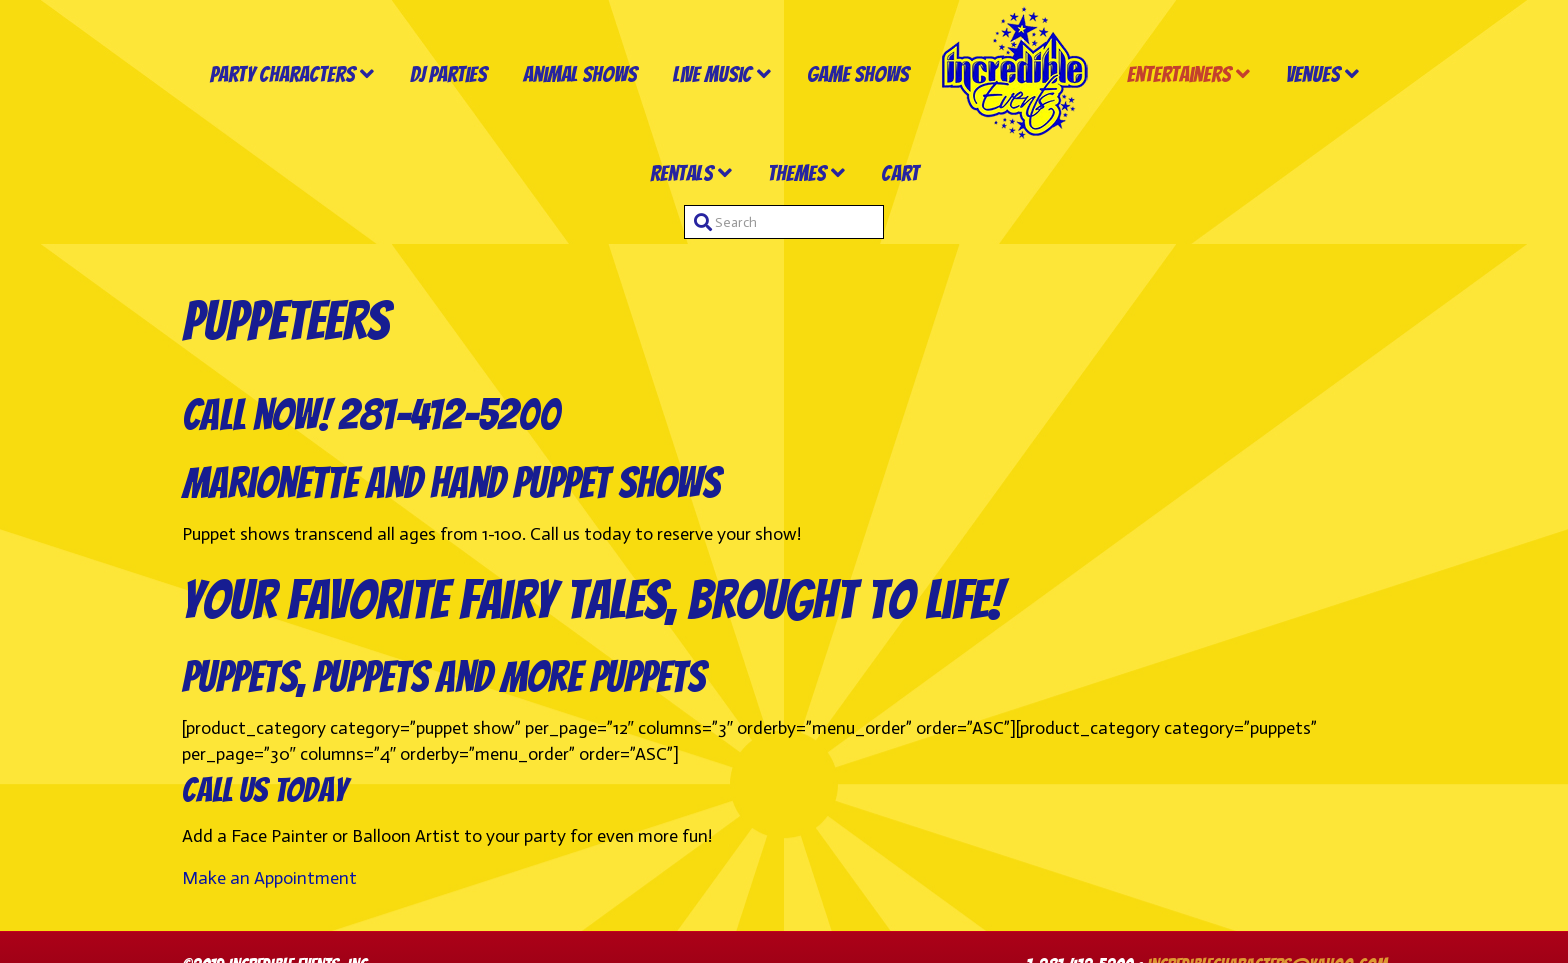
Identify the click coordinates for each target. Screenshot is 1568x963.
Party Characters (282, 74)
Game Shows (858, 74)
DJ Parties (448, 74)
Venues (1313, 74)
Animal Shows (580, 74)
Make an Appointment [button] (269, 878)
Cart (900, 173)
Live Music (712, 74)
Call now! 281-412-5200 (371, 415)
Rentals (681, 173)
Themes (797, 173)
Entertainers (1179, 74)
